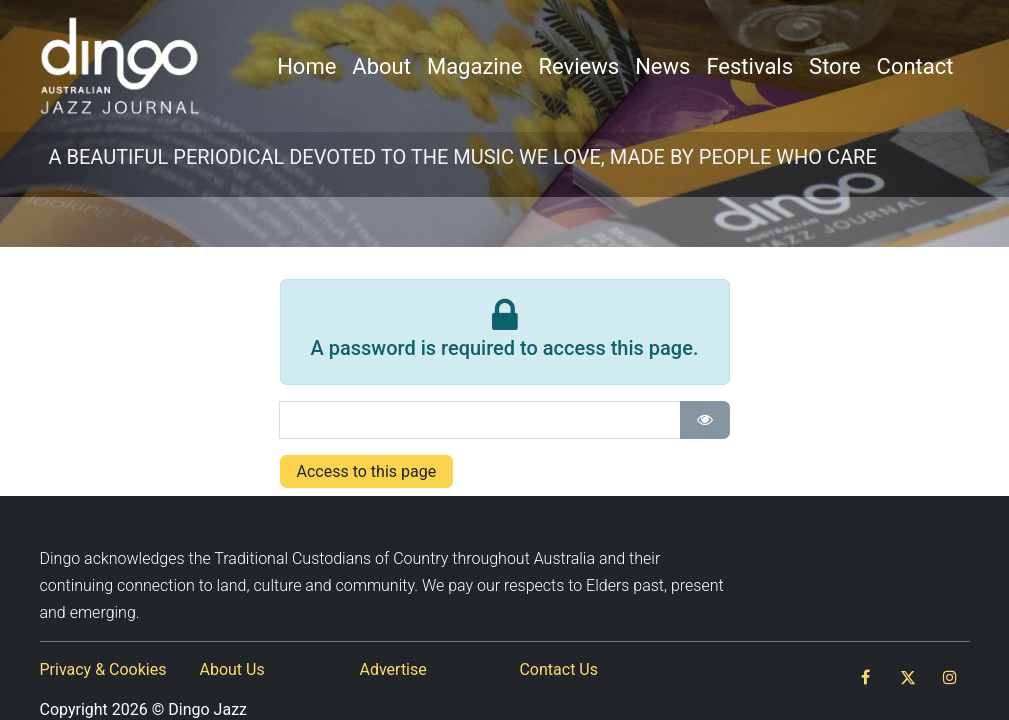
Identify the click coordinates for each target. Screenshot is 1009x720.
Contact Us (558, 669)
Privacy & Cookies (103, 669)
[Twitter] (908, 677)
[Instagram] (950, 677)
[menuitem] (306, 66)
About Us (231, 669)
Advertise (392, 669)
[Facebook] (866, 677)
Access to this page (367, 471)
